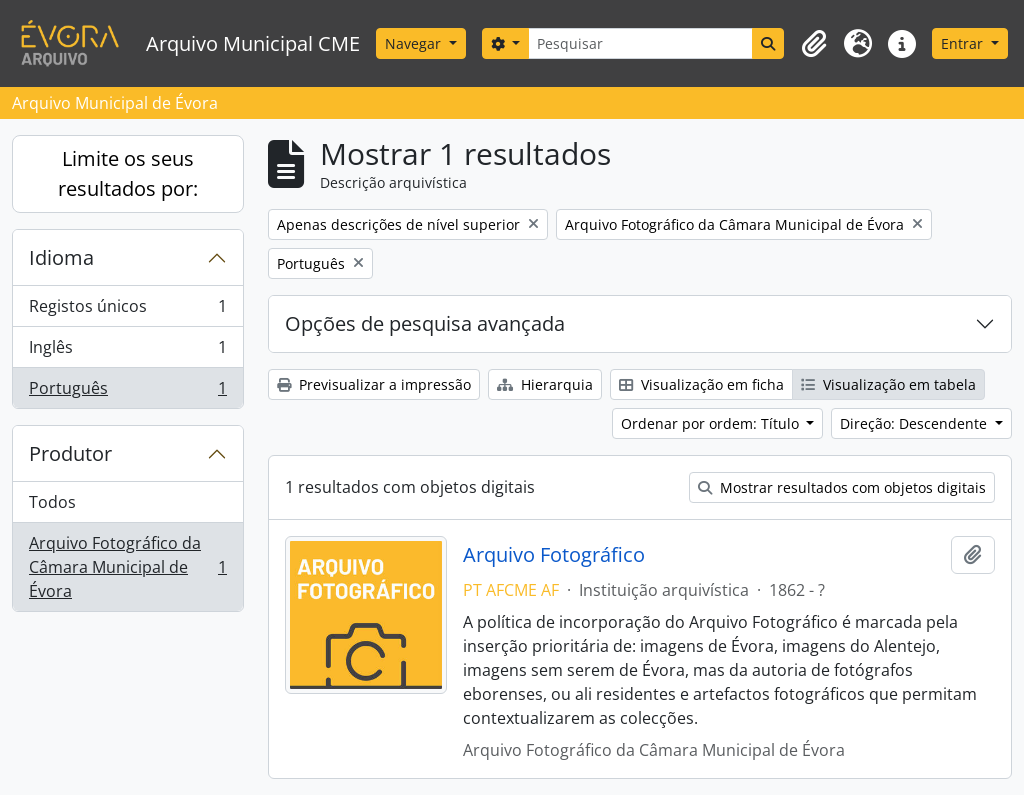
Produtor (70, 453)
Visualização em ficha (701, 384)
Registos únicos (127, 310)
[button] (814, 44)
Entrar (964, 43)
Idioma (61, 257)
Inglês (127, 351)
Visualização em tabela (888, 384)
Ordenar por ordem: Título (712, 423)
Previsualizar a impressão (374, 384)
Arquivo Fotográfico (554, 555)
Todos (52, 502)
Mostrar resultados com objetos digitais (842, 487)
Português (127, 392)
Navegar (415, 43)
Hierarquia (545, 384)
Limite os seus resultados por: (128, 173)
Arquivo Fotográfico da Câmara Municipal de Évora (127, 567)
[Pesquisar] (640, 43)
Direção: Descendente (915, 423)
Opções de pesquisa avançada (425, 323)
